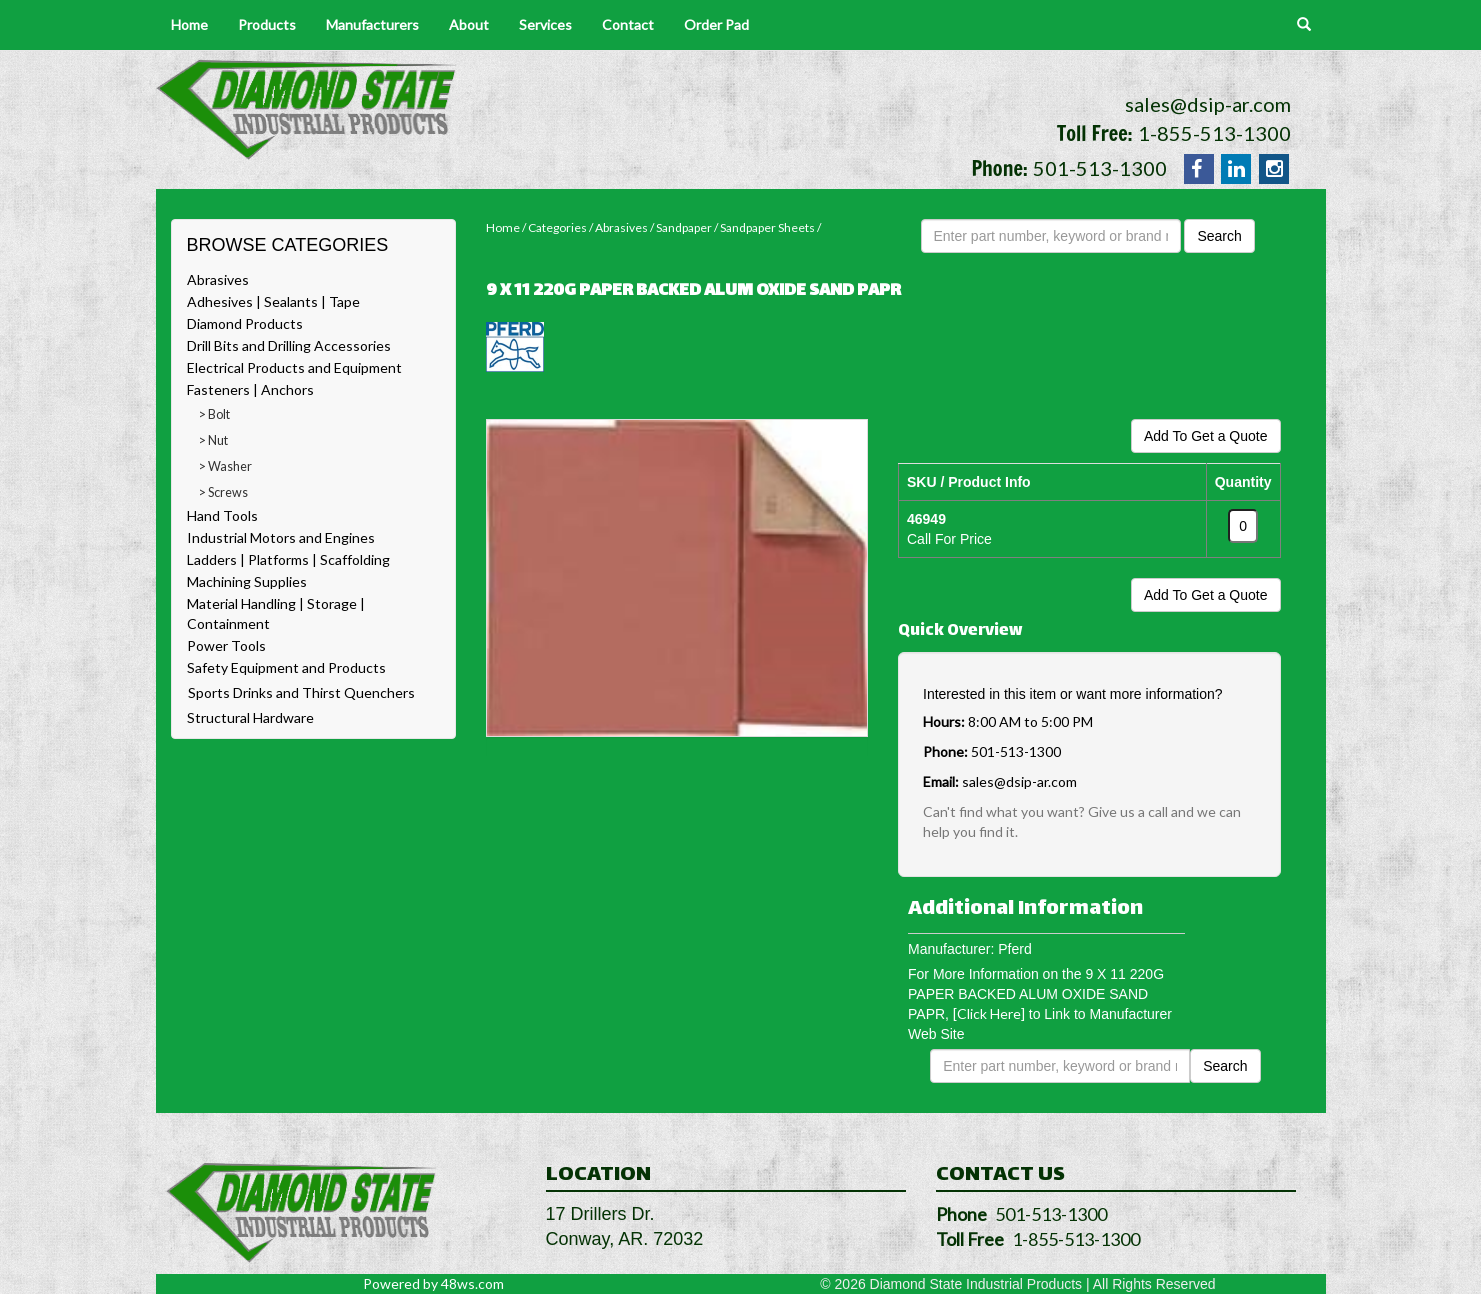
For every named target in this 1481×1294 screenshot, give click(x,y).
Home (189, 24)
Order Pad (716, 24)
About (469, 24)
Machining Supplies (247, 581)
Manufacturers (372, 24)
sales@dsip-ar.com (1208, 104)
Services (545, 24)
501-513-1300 (1100, 168)
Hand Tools (222, 515)
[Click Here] (989, 1013)
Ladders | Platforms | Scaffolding (288, 559)
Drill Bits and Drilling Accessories (289, 345)
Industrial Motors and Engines (281, 537)
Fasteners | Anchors (250, 389)
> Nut (213, 440)
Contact (628, 24)
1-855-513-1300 (1214, 133)
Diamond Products (245, 323)
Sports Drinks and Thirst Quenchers (301, 692)
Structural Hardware (250, 717)
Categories (557, 227)
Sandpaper (684, 227)
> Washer (225, 466)
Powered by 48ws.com (433, 1283)
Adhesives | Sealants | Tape (273, 301)
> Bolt (214, 414)
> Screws (223, 492)
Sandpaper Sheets (767, 227)
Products (267, 24)
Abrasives (218, 279)
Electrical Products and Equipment (294, 367)
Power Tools (226, 645)
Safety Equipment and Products (286, 667)
